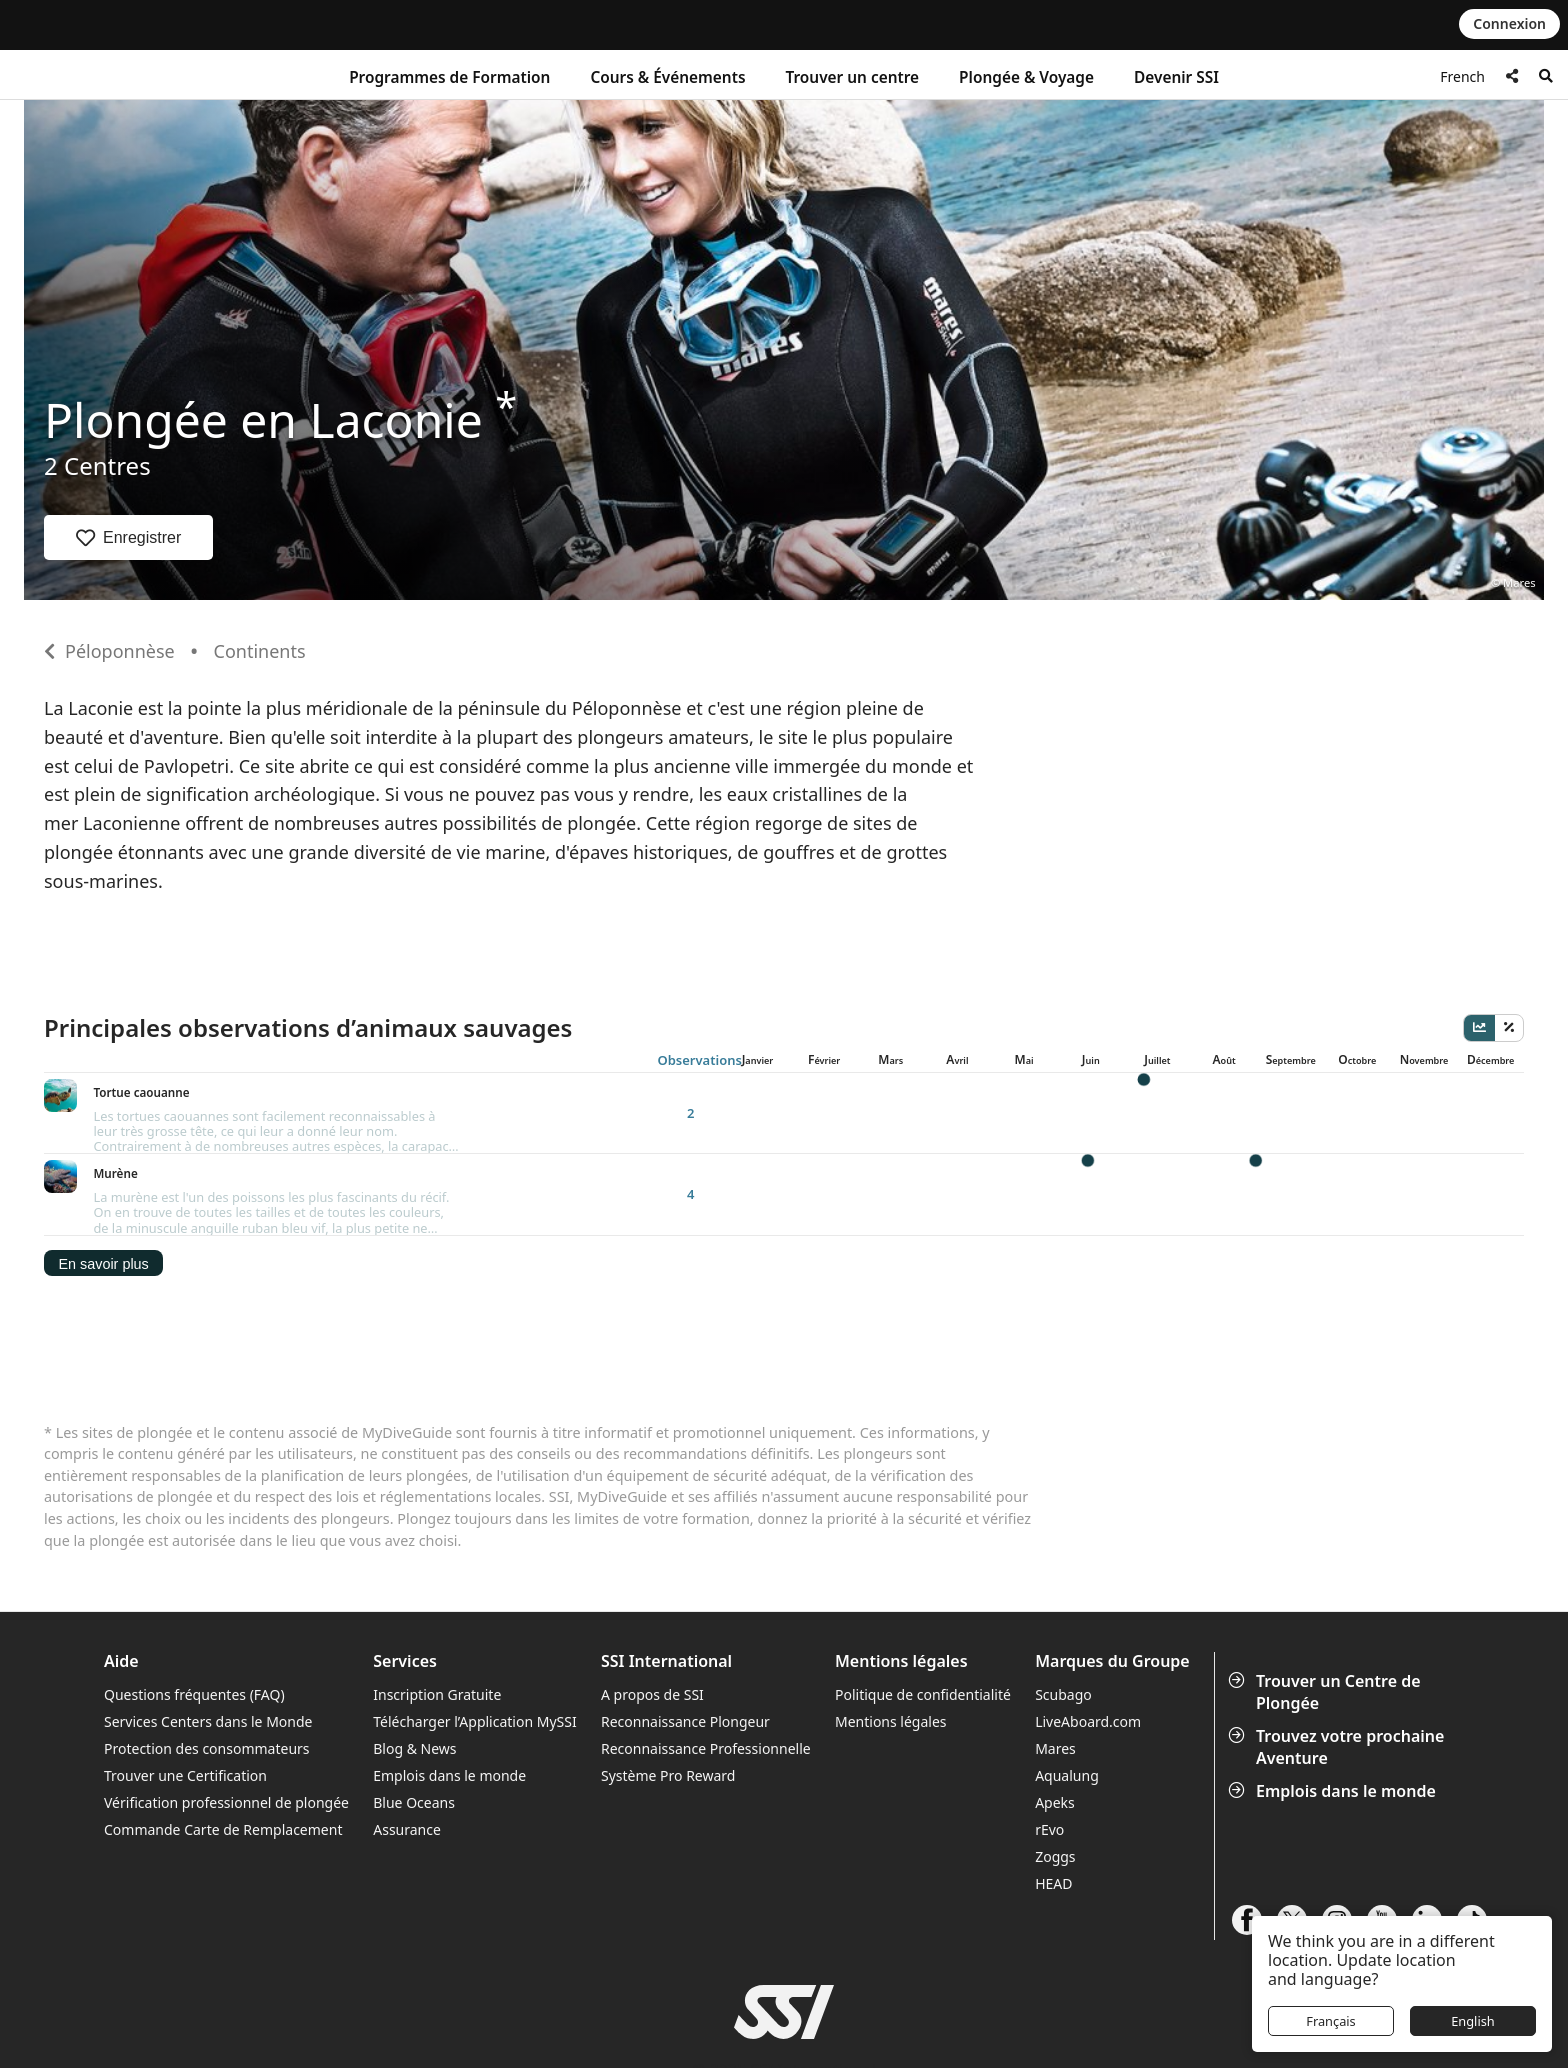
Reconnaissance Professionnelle (706, 1676)
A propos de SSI (652, 1622)
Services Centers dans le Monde (208, 1649)
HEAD (1053, 1811)
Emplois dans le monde (1334, 1719)
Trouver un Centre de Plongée (1326, 1619)
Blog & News (414, 1676)
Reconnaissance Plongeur (685, 1649)
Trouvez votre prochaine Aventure (1338, 1675)
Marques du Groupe (1112, 1589)
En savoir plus (103, 1191)
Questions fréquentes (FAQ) (194, 1622)
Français (1331, 2021)
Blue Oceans (414, 1730)
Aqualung (1067, 1703)
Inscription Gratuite (437, 1622)
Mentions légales (891, 1649)
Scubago (1063, 1622)
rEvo (1049, 1757)
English (1473, 2021)
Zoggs (1055, 1784)
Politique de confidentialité (923, 1622)
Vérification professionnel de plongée (226, 1730)
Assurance (407, 1757)
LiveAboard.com (1088, 1649)
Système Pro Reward (668, 1703)
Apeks (1055, 1730)
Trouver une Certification (185, 1703)
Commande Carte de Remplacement (223, 1757)
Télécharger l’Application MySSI (474, 1649)
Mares (1055, 1676)
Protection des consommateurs (207, 1676)
